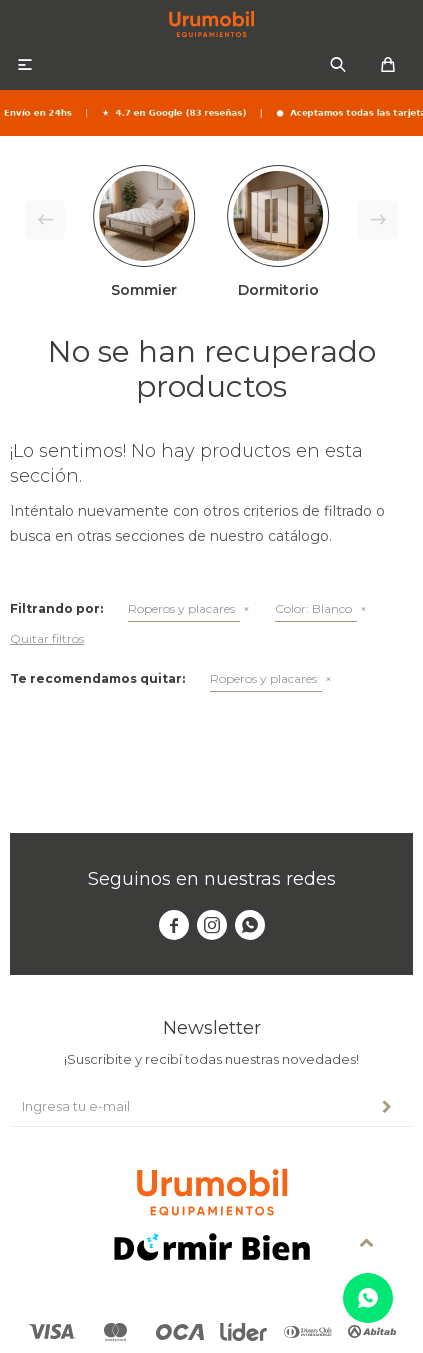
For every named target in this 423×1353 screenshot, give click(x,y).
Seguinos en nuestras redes (212, 879)
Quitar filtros (47, 638)
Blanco (313, 608)
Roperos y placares (181, 608)
